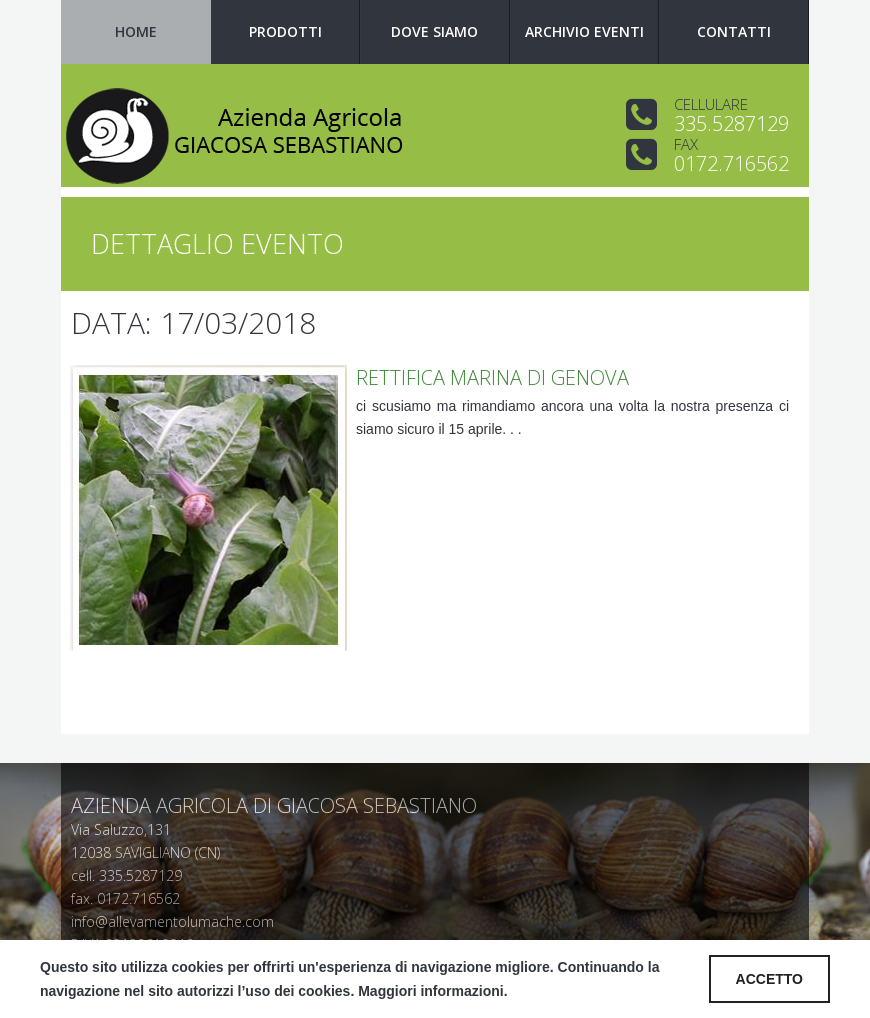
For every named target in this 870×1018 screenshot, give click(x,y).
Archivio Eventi (584, 31)
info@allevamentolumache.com (172, 921)
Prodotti (285, 31)
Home (136, 31)
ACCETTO (769, 979)
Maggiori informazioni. (432, 991)
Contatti (734, 31)
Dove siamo (434, 31)
